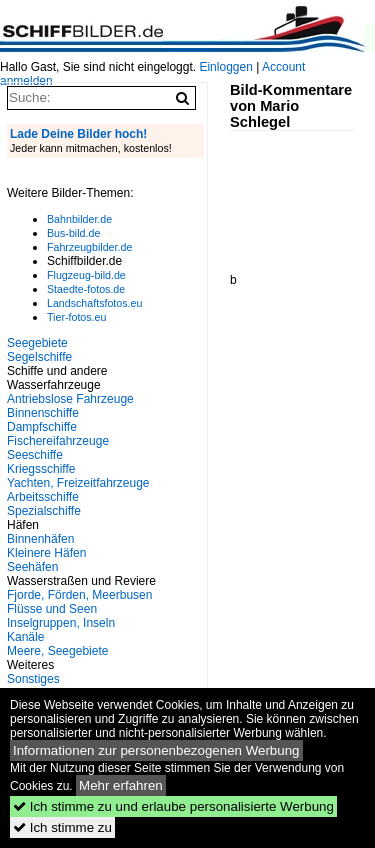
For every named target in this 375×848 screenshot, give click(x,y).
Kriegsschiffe (41, 469)
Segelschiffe (39, 357)
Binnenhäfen (40, 539)
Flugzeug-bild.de (86, 275)
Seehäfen (32, 567)
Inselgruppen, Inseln (61, 623)
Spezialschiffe (44, 511)
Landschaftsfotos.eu (94, 303)
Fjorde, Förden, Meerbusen (79, 595)
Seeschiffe (35, 455)
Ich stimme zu (62, 827)
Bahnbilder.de (79, 219)
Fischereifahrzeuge (58, 441)
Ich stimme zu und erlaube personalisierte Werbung (173, 806)
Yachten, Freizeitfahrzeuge (78, 483)
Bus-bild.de (73, 233)
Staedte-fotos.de (86, 289)
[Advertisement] (302, 193)
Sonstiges (33, 679)
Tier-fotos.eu (76, 317)
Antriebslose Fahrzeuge (70, 399)
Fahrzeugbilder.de (89, 247)
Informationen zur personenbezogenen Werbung (156, 750)
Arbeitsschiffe (43, 497)
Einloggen (225, 67)
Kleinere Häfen (46, 553)
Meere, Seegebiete (57, 651)
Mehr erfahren (121, 785)
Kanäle (25, 637)
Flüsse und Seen (52, 609)
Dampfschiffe (42, 427)
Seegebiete (37, 343)
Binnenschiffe (43, 413)
